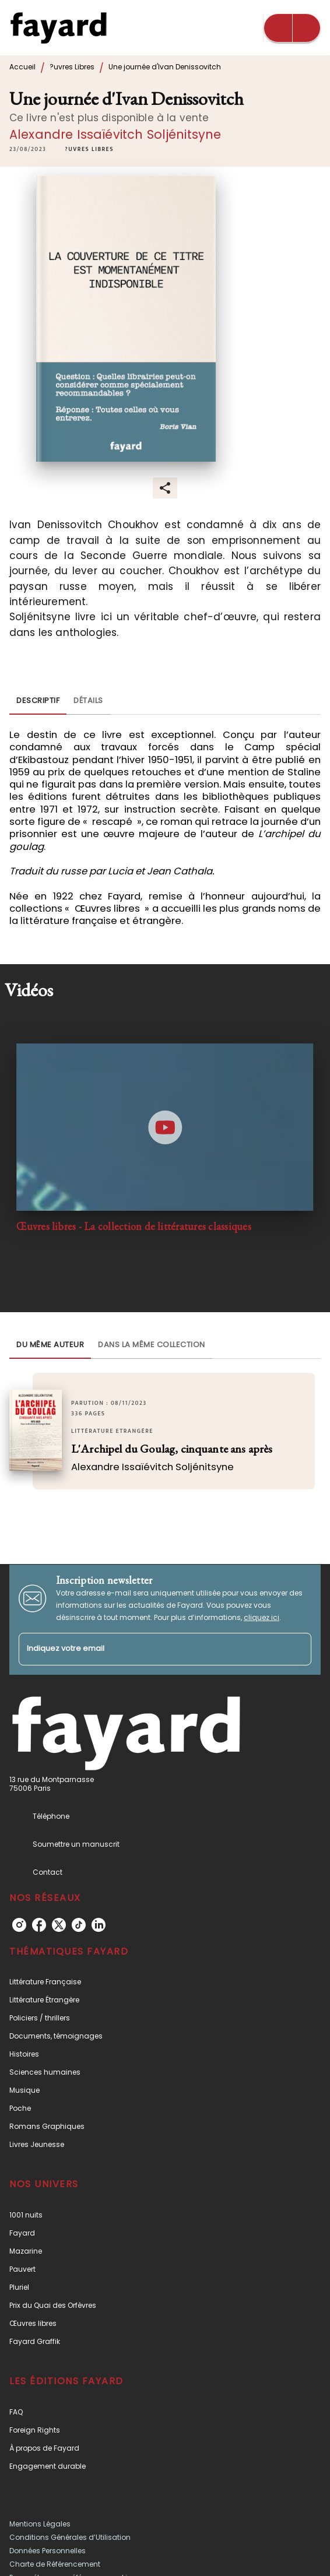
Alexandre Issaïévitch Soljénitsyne (115, 134)
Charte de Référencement (54, 2564)
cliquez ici (261, 1617)
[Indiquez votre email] (150, 1649)
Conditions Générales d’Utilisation (70, 2537)
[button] (89, 150)
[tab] (37, 701)
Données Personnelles (47, 2551)
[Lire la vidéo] (165, 1127)
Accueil (22, 67)
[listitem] (19, 1925)
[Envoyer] (297, 1649)
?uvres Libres (72, 67)
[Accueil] (58, 27)
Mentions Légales (40, 2524)
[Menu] (292, 28)
